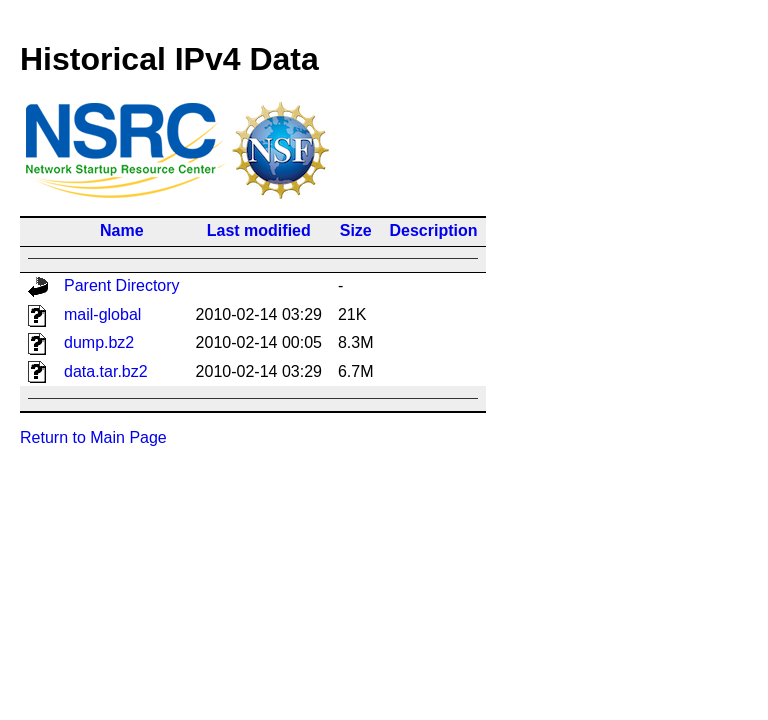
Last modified (259, 230)
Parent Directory (122, 285)
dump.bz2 (99, 342)
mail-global (102, 314)
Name (122, 230)
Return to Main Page (93, 437)
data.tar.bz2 (106, 371)
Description (434, 230)
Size (356, 230)
